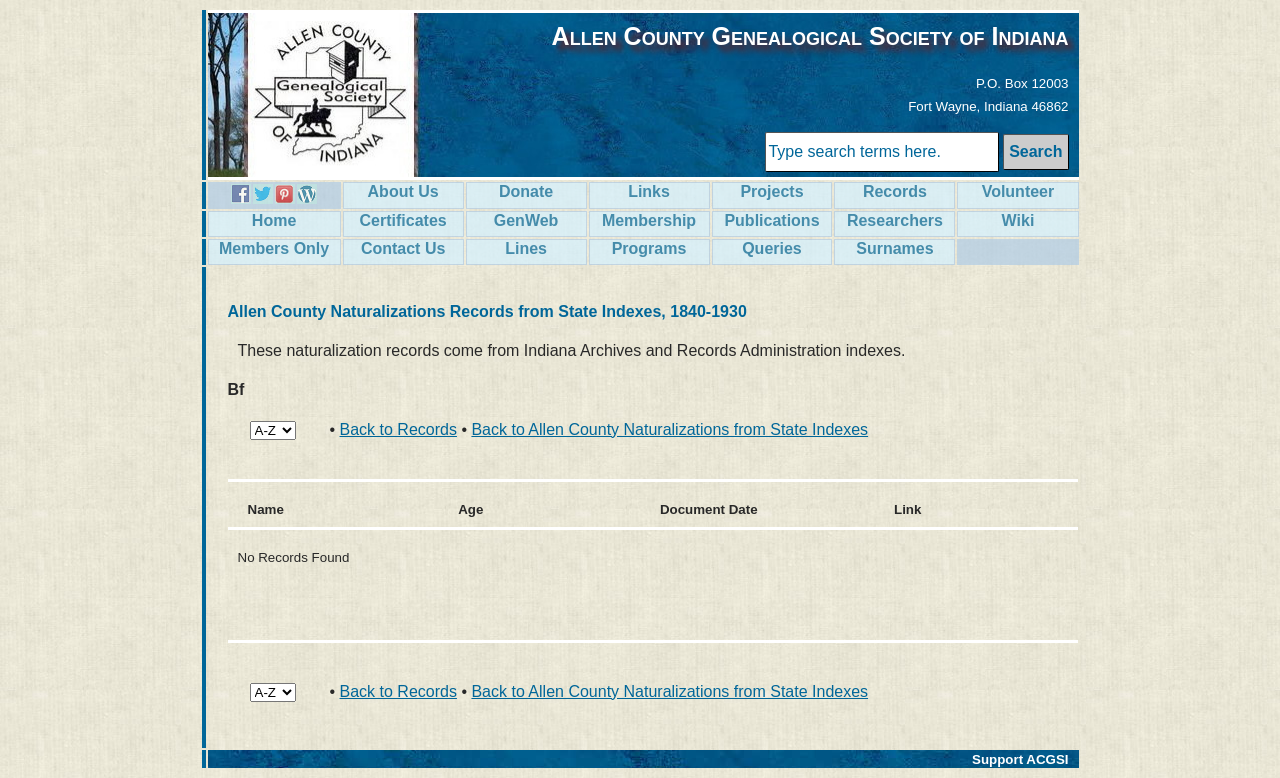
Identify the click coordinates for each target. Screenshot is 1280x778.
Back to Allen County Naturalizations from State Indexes (669, 429)
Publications (771, 220)
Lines (526, 248)
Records (895, 191)
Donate (526, 191)
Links (649, 191)
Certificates (403, 220)
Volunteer (1018, 191)
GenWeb (526, 220)
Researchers (895, 220)
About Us (403, 191)
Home (274, 220)
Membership (649, 220)
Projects (771, 191)
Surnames (894, 248)
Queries (772, 248)
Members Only (274, 248)
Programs (649, 248)
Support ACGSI (1020, 759)
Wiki (1018, 220)
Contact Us (403, 248)
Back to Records (398, 429)
